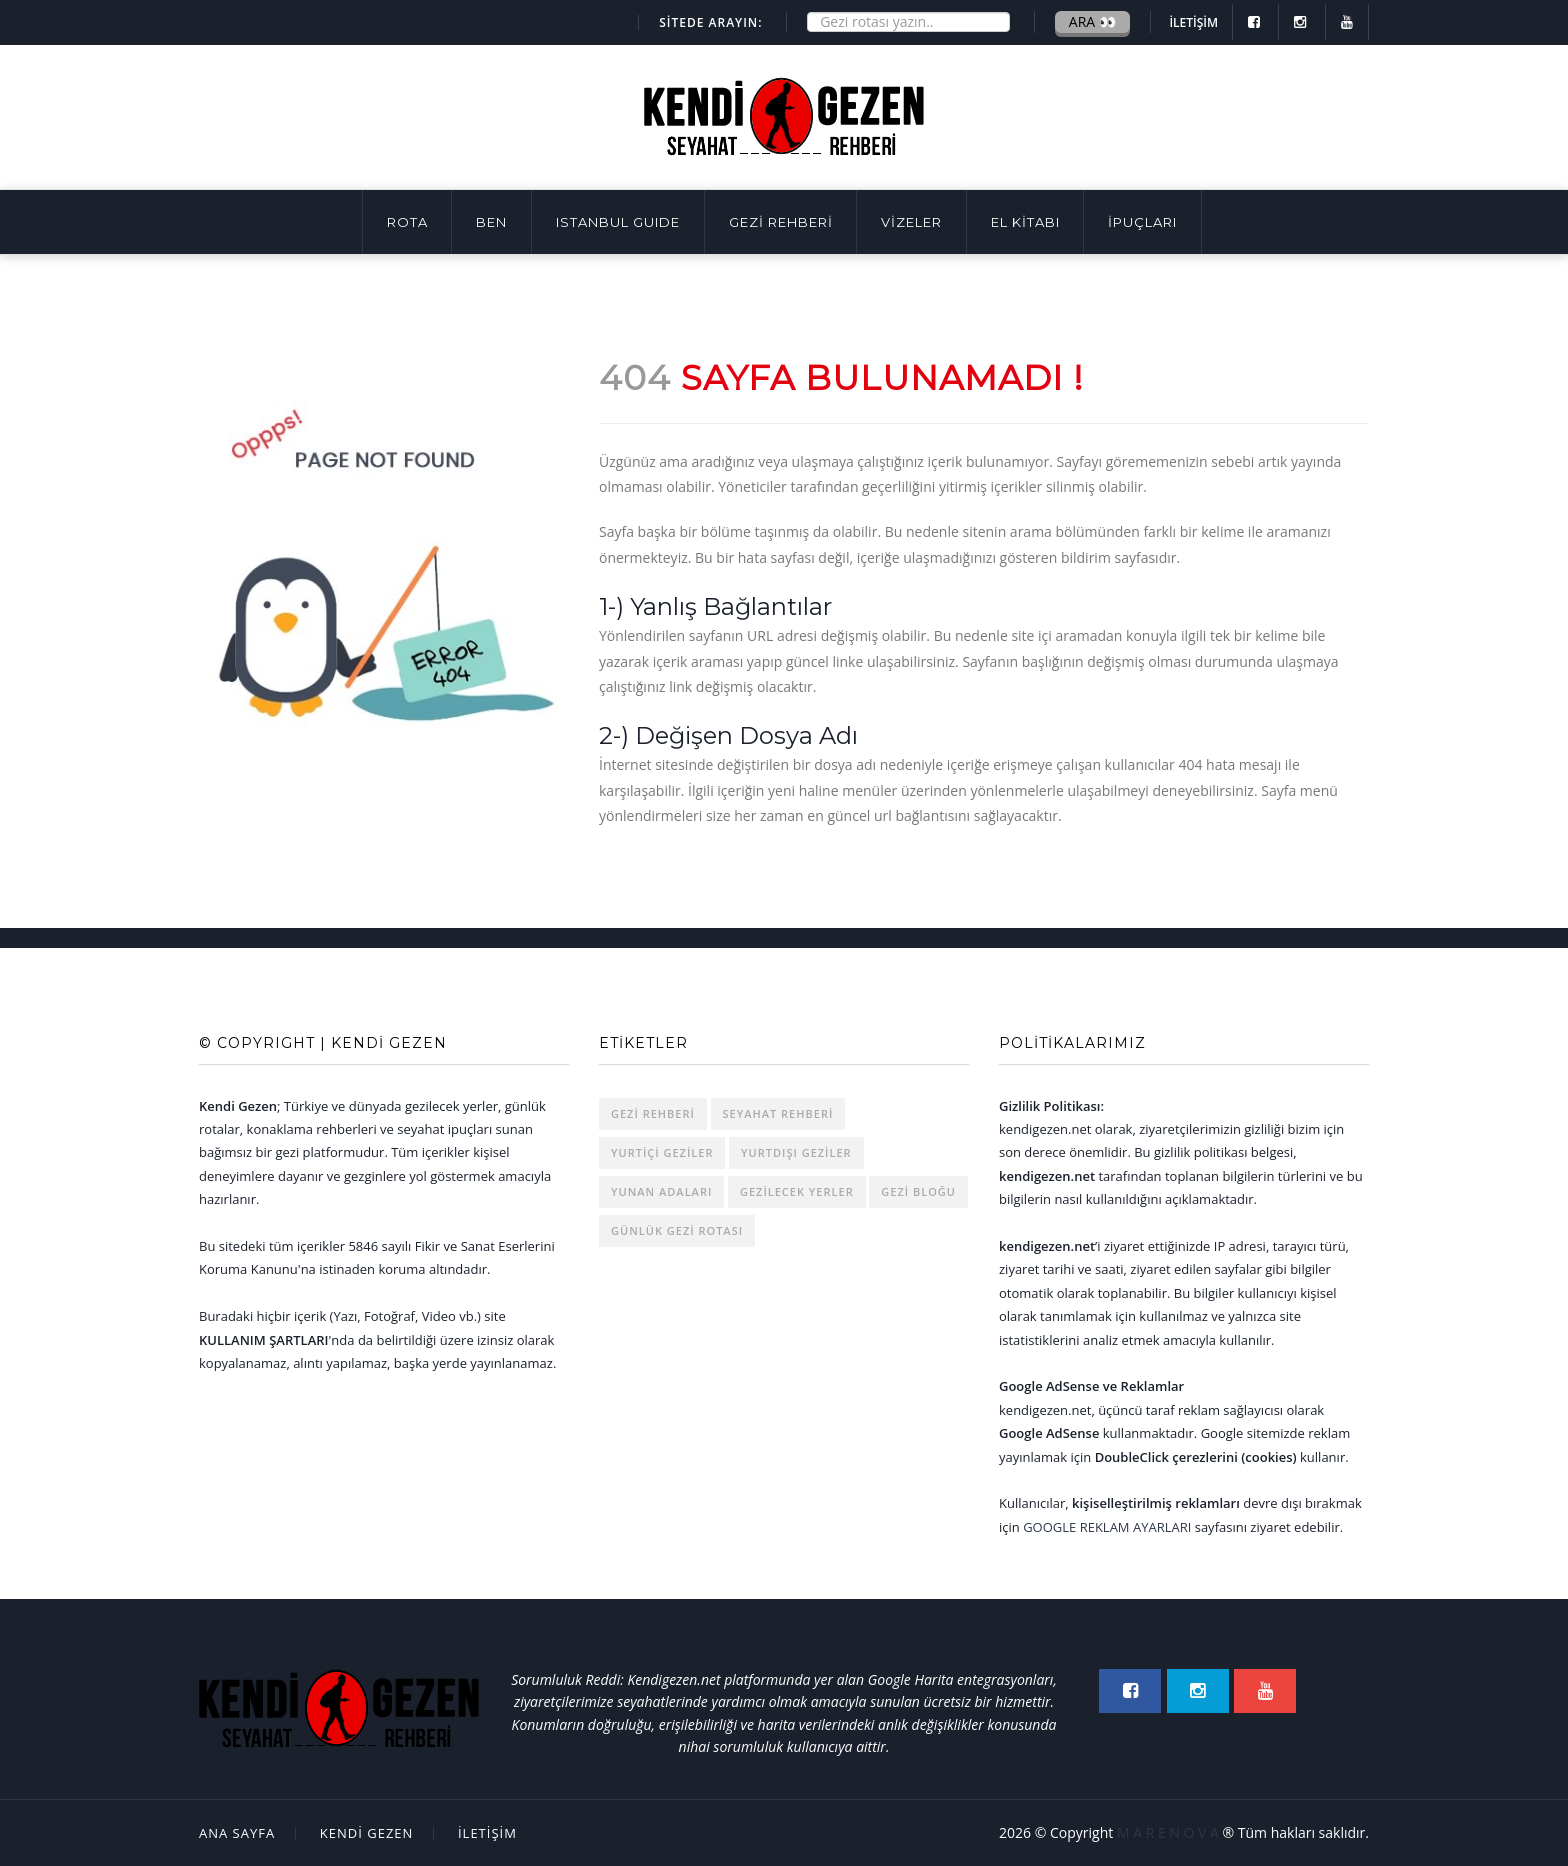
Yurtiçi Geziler (662, 1152)
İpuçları (1142, 222)
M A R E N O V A (1168, 1832)
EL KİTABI (1025, 222)
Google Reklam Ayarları (1107, 1527)
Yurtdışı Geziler (796, 1152)
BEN (491, 222)
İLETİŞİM (1193, 22)
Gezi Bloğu (918, 1191)
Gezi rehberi (653, 1113)
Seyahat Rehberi (778, 1113)
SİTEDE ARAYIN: (710, 22)
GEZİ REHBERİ (781, 222)
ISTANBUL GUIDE (618, 222)
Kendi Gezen (367, 1833)
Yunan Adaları (661, 1191)
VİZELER (911, 222)
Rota (407, 222)
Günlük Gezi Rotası (677, 1230)
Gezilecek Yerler (797, 1191)
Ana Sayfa (237, 1833)
